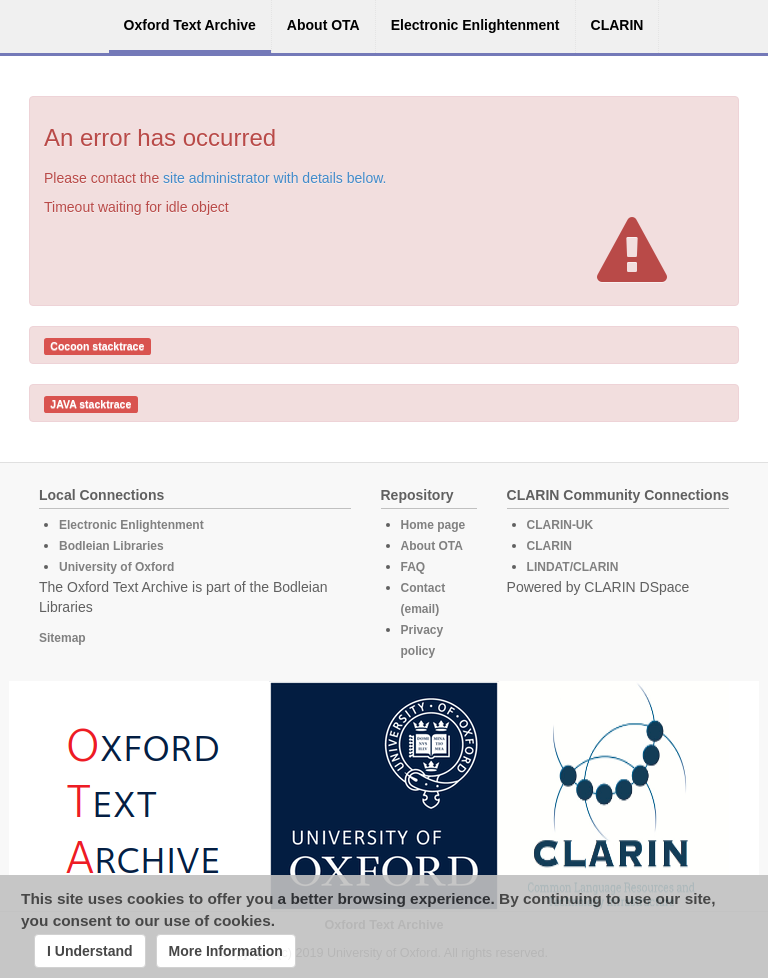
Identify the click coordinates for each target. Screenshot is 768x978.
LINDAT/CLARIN (573, 567)
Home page (433, 525)
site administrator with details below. (274, 178)
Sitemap (62, 638)
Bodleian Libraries (111, 546)
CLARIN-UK (560, 525)
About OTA (432, 546)
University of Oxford (116, 567)
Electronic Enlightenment (131, 525)
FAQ (413, 567)
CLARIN (549, 546)
